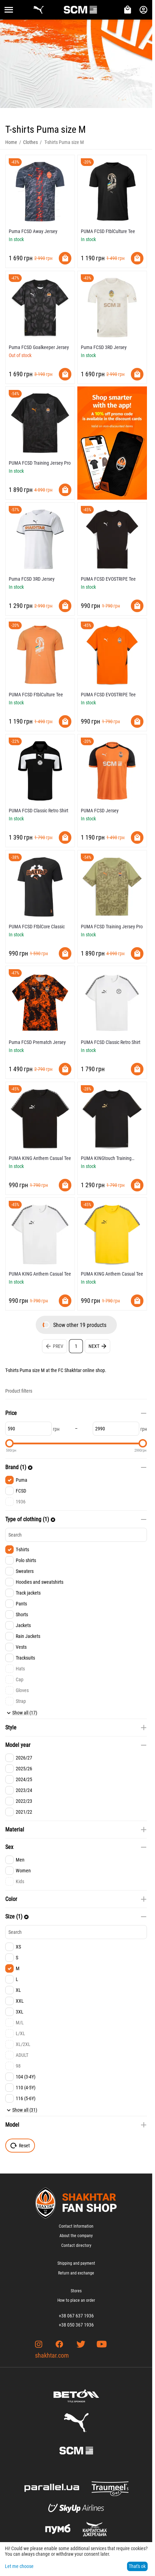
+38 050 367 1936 (76, 2325)
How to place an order (76, 2300)
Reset (20, 2146)
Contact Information (76, 2226)
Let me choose (19, 2566)
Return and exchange (76, 2273)
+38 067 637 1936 (76, 2316)
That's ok (137, 2566)
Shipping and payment (76, 2263)
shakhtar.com (52, 2355)
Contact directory (76, 2245)
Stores (76, 2290)
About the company (76, 2235)
